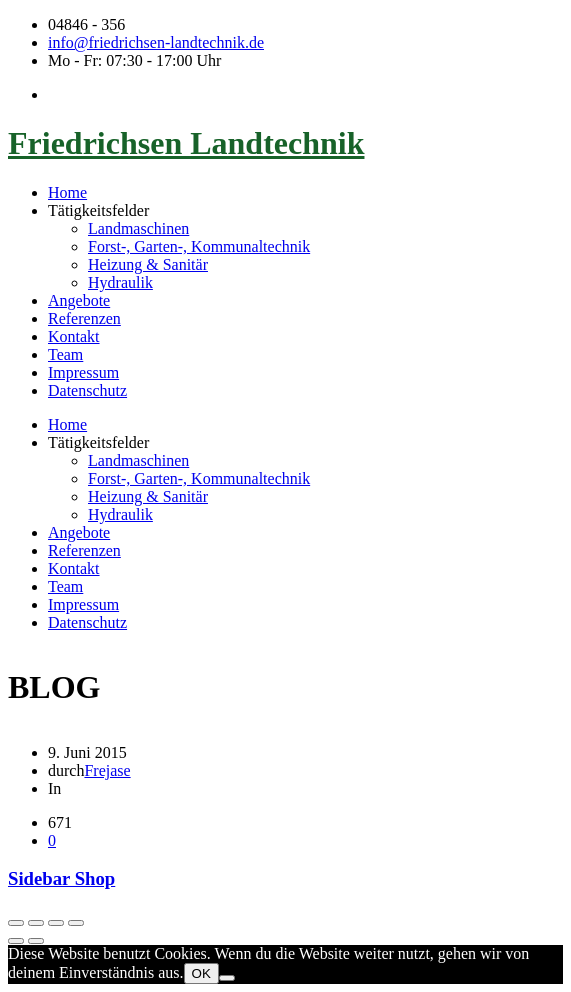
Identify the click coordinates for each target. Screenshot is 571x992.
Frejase (107, 770)
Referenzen (84, 318)
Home (67, 192)
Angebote (79, 300)
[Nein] (227, 978)
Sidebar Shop (61, 878)
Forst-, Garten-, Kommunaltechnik (199, 246)
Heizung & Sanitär (148, 264)
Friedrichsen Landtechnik (186, 143)
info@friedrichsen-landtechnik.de (156, 42)
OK (201, 973)
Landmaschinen (138, 228)
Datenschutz (87, 390)
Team (65, 354)
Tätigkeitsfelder (98, 210)
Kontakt (74, 336)
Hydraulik (120, 282)
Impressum (83, 372)
